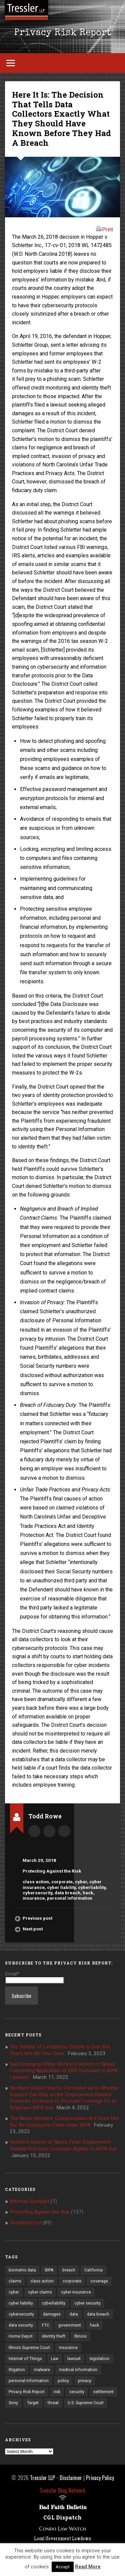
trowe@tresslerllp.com (64, 1831)
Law (54, 2358)
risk (57, 2391)
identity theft (53, 2336)
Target (33, 2402)
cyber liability (61, 1887)
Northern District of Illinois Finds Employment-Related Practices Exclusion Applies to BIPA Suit (63, 2145)
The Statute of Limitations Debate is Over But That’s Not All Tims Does (60, 2050)
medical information (78, 2369)
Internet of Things (25, 2358)
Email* (34, 1977)
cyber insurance (76, 2292)
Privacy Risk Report (62, 33)
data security (21, 2325)
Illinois (80, 2336)
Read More (88, 2567)
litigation (17, 2369)
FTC (45, 2325)
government (69, 2325)
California (93, 2270)
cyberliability (92, 1887)
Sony (13, 2402)
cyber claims (40, 2292)
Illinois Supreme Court (29, 2347)
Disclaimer (71, 2478)
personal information (69, 1898)
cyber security (87, 2303)
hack (88, 1892)
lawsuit (74, 2358)
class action (36, 1881)
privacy (84, 2380)
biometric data (22, 2270)
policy (63, 2380)
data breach (67, 1892)
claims (15, 2281)
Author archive (34, 1831)
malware (42, 2369)
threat (53, 2402)
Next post (33, 1928)
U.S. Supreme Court (86, 2402)
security (76, 2391)
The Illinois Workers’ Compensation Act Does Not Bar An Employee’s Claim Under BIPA (64, 2121)
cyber (81, 1881)
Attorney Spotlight (29, 2201)
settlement (103, 2391)
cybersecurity (37, 1892)
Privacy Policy (100, 2478)
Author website (49, 1831)
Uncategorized (25, 2223)
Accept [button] (63, 2566)
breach (68, 2270)
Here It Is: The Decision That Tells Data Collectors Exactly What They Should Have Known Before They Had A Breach (61, 118)
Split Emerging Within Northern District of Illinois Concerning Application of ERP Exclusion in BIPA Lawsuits (64, 2071)
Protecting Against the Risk (52, 1871)
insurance (34, 1898)
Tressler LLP (42, 2478)
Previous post (37, 1918)
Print (104, 229)
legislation (99, 2358)
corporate (62, 1881)
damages (52, 2314)
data (74, 2314)
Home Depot (21, 2336)
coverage (99, 2281)
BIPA (49, 2270)
